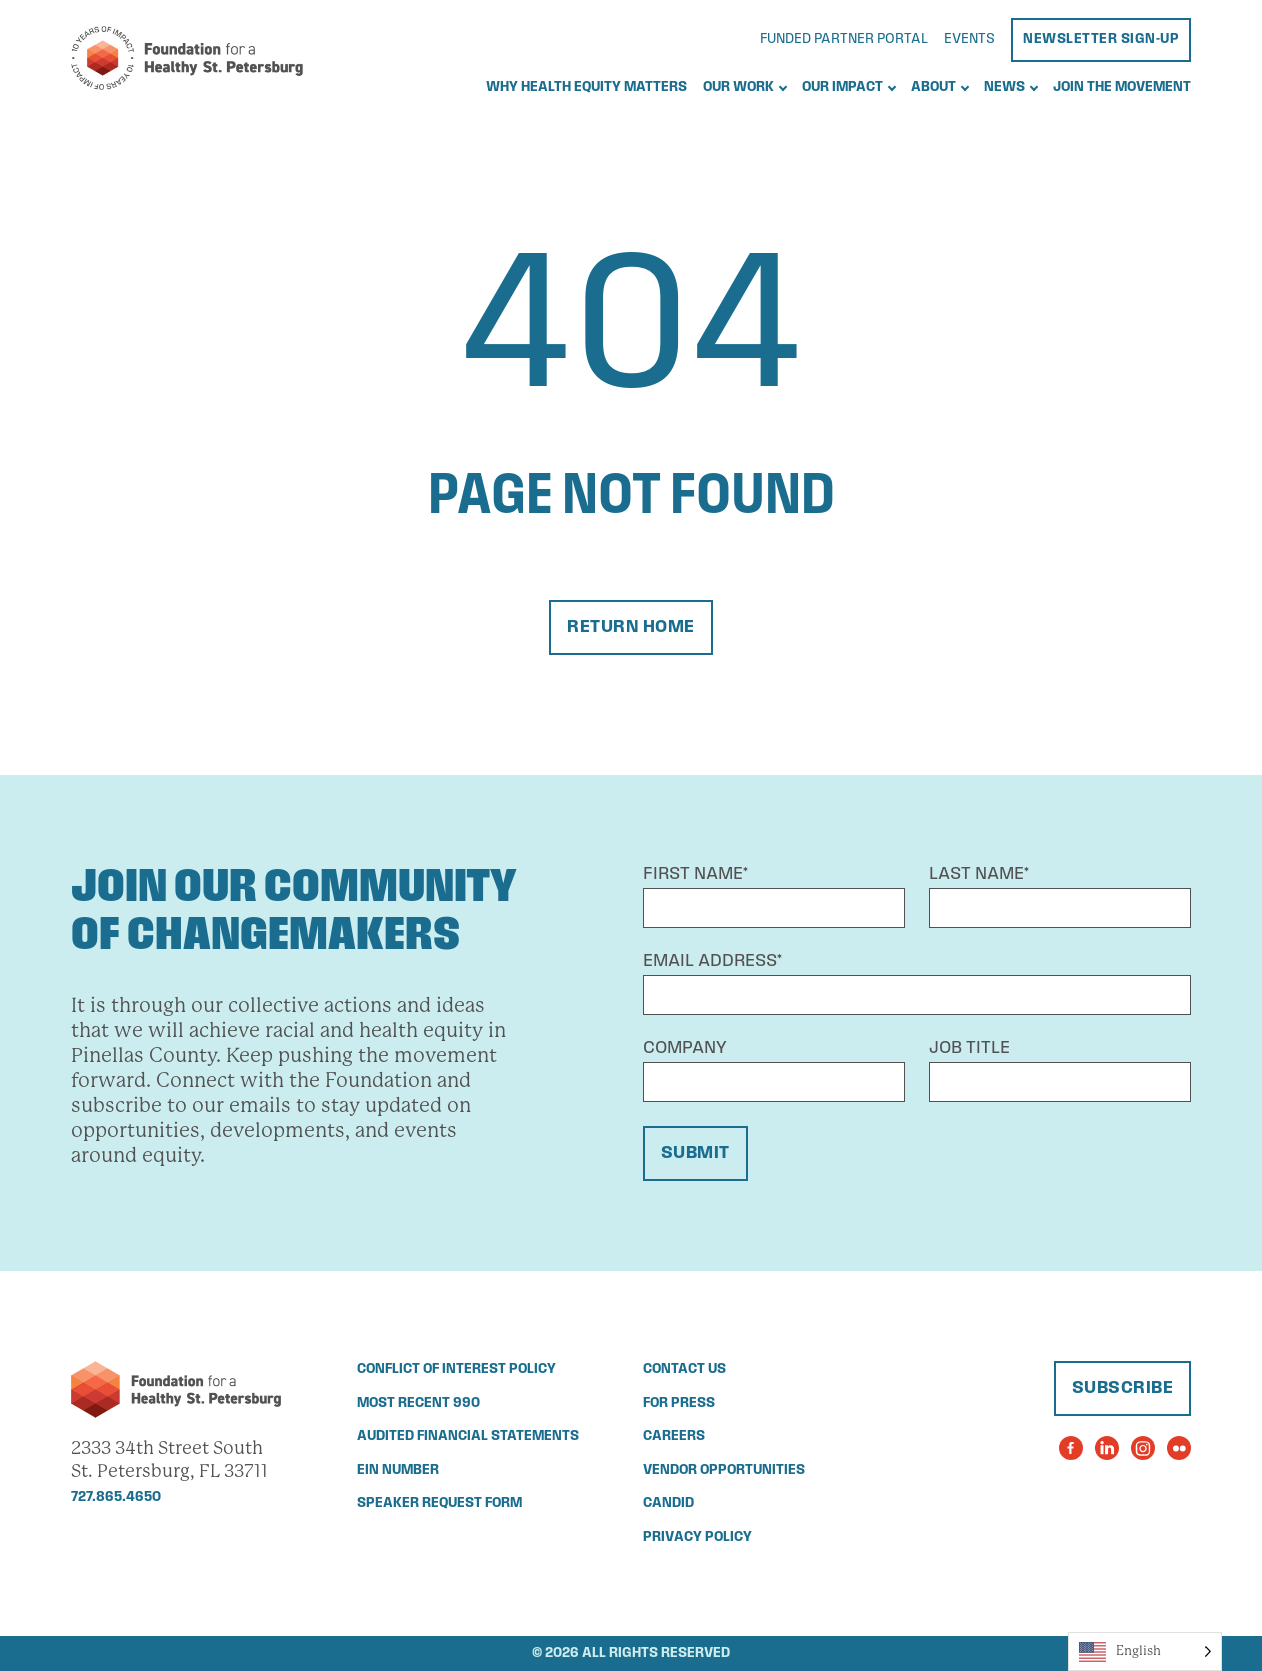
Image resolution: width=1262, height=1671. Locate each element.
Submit (695, 1153)
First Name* (695, 874)
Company (685, 1048)
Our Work (738, 87)
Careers (674, 1436)
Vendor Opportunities (724, 1470)
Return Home (631, 627)
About (933, 87)
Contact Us (684, 1369)
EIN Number (398, 1470)
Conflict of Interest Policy (456, 1369)
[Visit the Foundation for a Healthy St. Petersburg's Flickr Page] (1179, 1448)
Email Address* (712, 961)
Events (969, 39)
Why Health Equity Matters (586, 87)
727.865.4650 (116, 1497)
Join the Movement (1122, 87)
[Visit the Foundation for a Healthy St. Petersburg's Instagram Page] (1143, 1448)
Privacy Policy (697, 1537)
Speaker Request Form (439, 1503)
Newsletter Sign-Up (1101, 39)
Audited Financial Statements (468, 1436)
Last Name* (979, 874)
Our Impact (842, 87)
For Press (679, 1403)
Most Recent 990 (418, 1403)
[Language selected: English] (1145, 1651)
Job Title (969, 1048)
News (1004, 87)
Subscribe (1123, 1388)
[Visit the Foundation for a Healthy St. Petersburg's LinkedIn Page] (1107, 1448)
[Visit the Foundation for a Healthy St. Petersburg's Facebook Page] (1071, 1448)
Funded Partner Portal (844, 39)
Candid (668, 1503)
